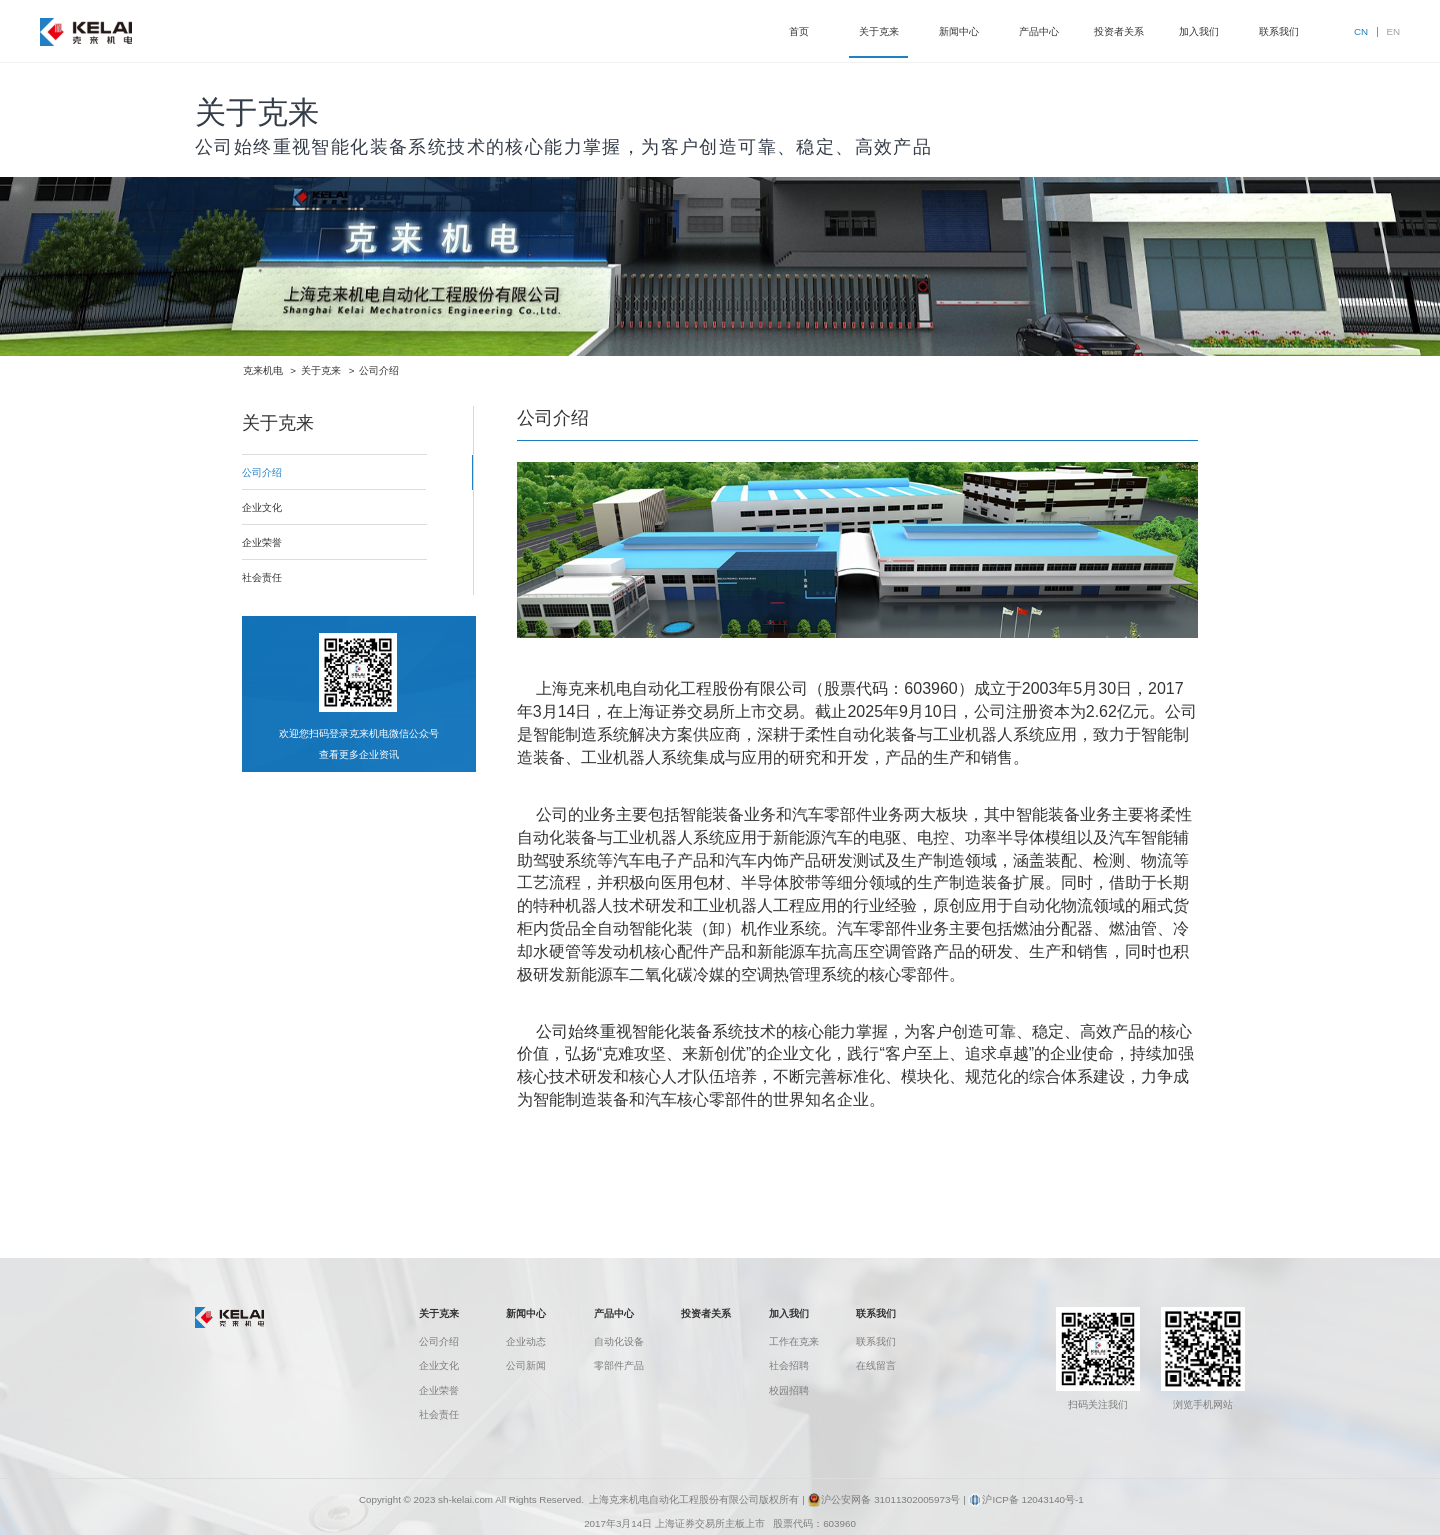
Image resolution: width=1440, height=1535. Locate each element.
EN (1393, 31)
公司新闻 (526, 1365)
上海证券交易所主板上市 (710, 1523)
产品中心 (614, 1313)
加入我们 (789, 1313)
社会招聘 (789, 1365)
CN (1361, 31)
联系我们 (876, 1313)
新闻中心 (526, 1313)
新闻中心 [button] (959, 31)
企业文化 (439, 1365)
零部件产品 (619, 1365)
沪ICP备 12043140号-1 (1025, 1499)
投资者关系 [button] (1119, 31)
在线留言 (876, 1365)
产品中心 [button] (1039, 31)
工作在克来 (794, 1341)
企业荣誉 (439, 1390)
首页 (799, 31)
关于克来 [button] (879, 31)
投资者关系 (706, 1313)
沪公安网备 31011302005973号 (883, 1499)
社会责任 (439, 1414)
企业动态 (526, 1341)
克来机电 (263, 370)
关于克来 (321, 370)
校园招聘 (789, 1390)
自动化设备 (619, 1341)
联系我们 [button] (1279, 31)
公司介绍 (379, 370)
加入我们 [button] (1199, 31)
